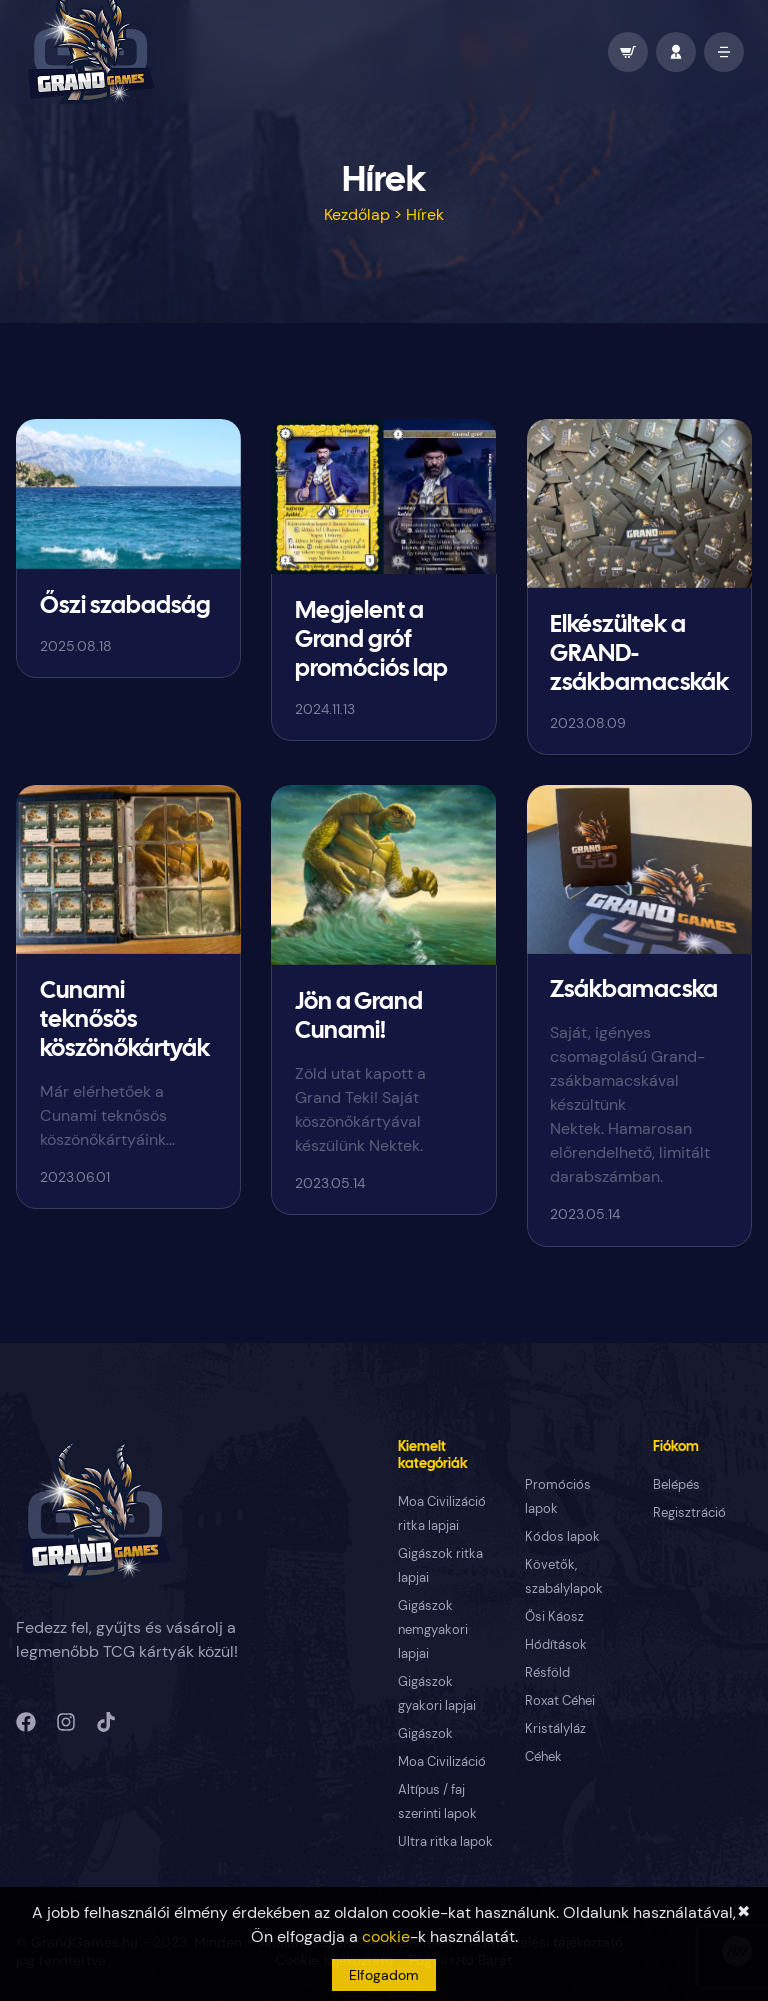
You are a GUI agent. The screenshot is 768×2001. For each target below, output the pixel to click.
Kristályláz (555, 1728)
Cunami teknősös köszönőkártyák (125, 1020)
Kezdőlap (357, 214)
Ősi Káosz (554, 1616)
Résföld (547, 1672)
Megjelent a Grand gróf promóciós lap (371, 640)
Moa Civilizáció (442, 1761)
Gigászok (425, 1733)
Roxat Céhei (560, 1700)
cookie (386, 1936)
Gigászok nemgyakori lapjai (433, 1629)
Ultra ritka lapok (445, 1841)
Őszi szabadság (125, 606)
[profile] (676, 52)
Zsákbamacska (634, 990)
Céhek (543, 1756)
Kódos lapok (562, 1536)
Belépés (676, 1484)
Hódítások (556, 1644)
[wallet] (628, 52)
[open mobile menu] (724, 52)
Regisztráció (689, 1512)
